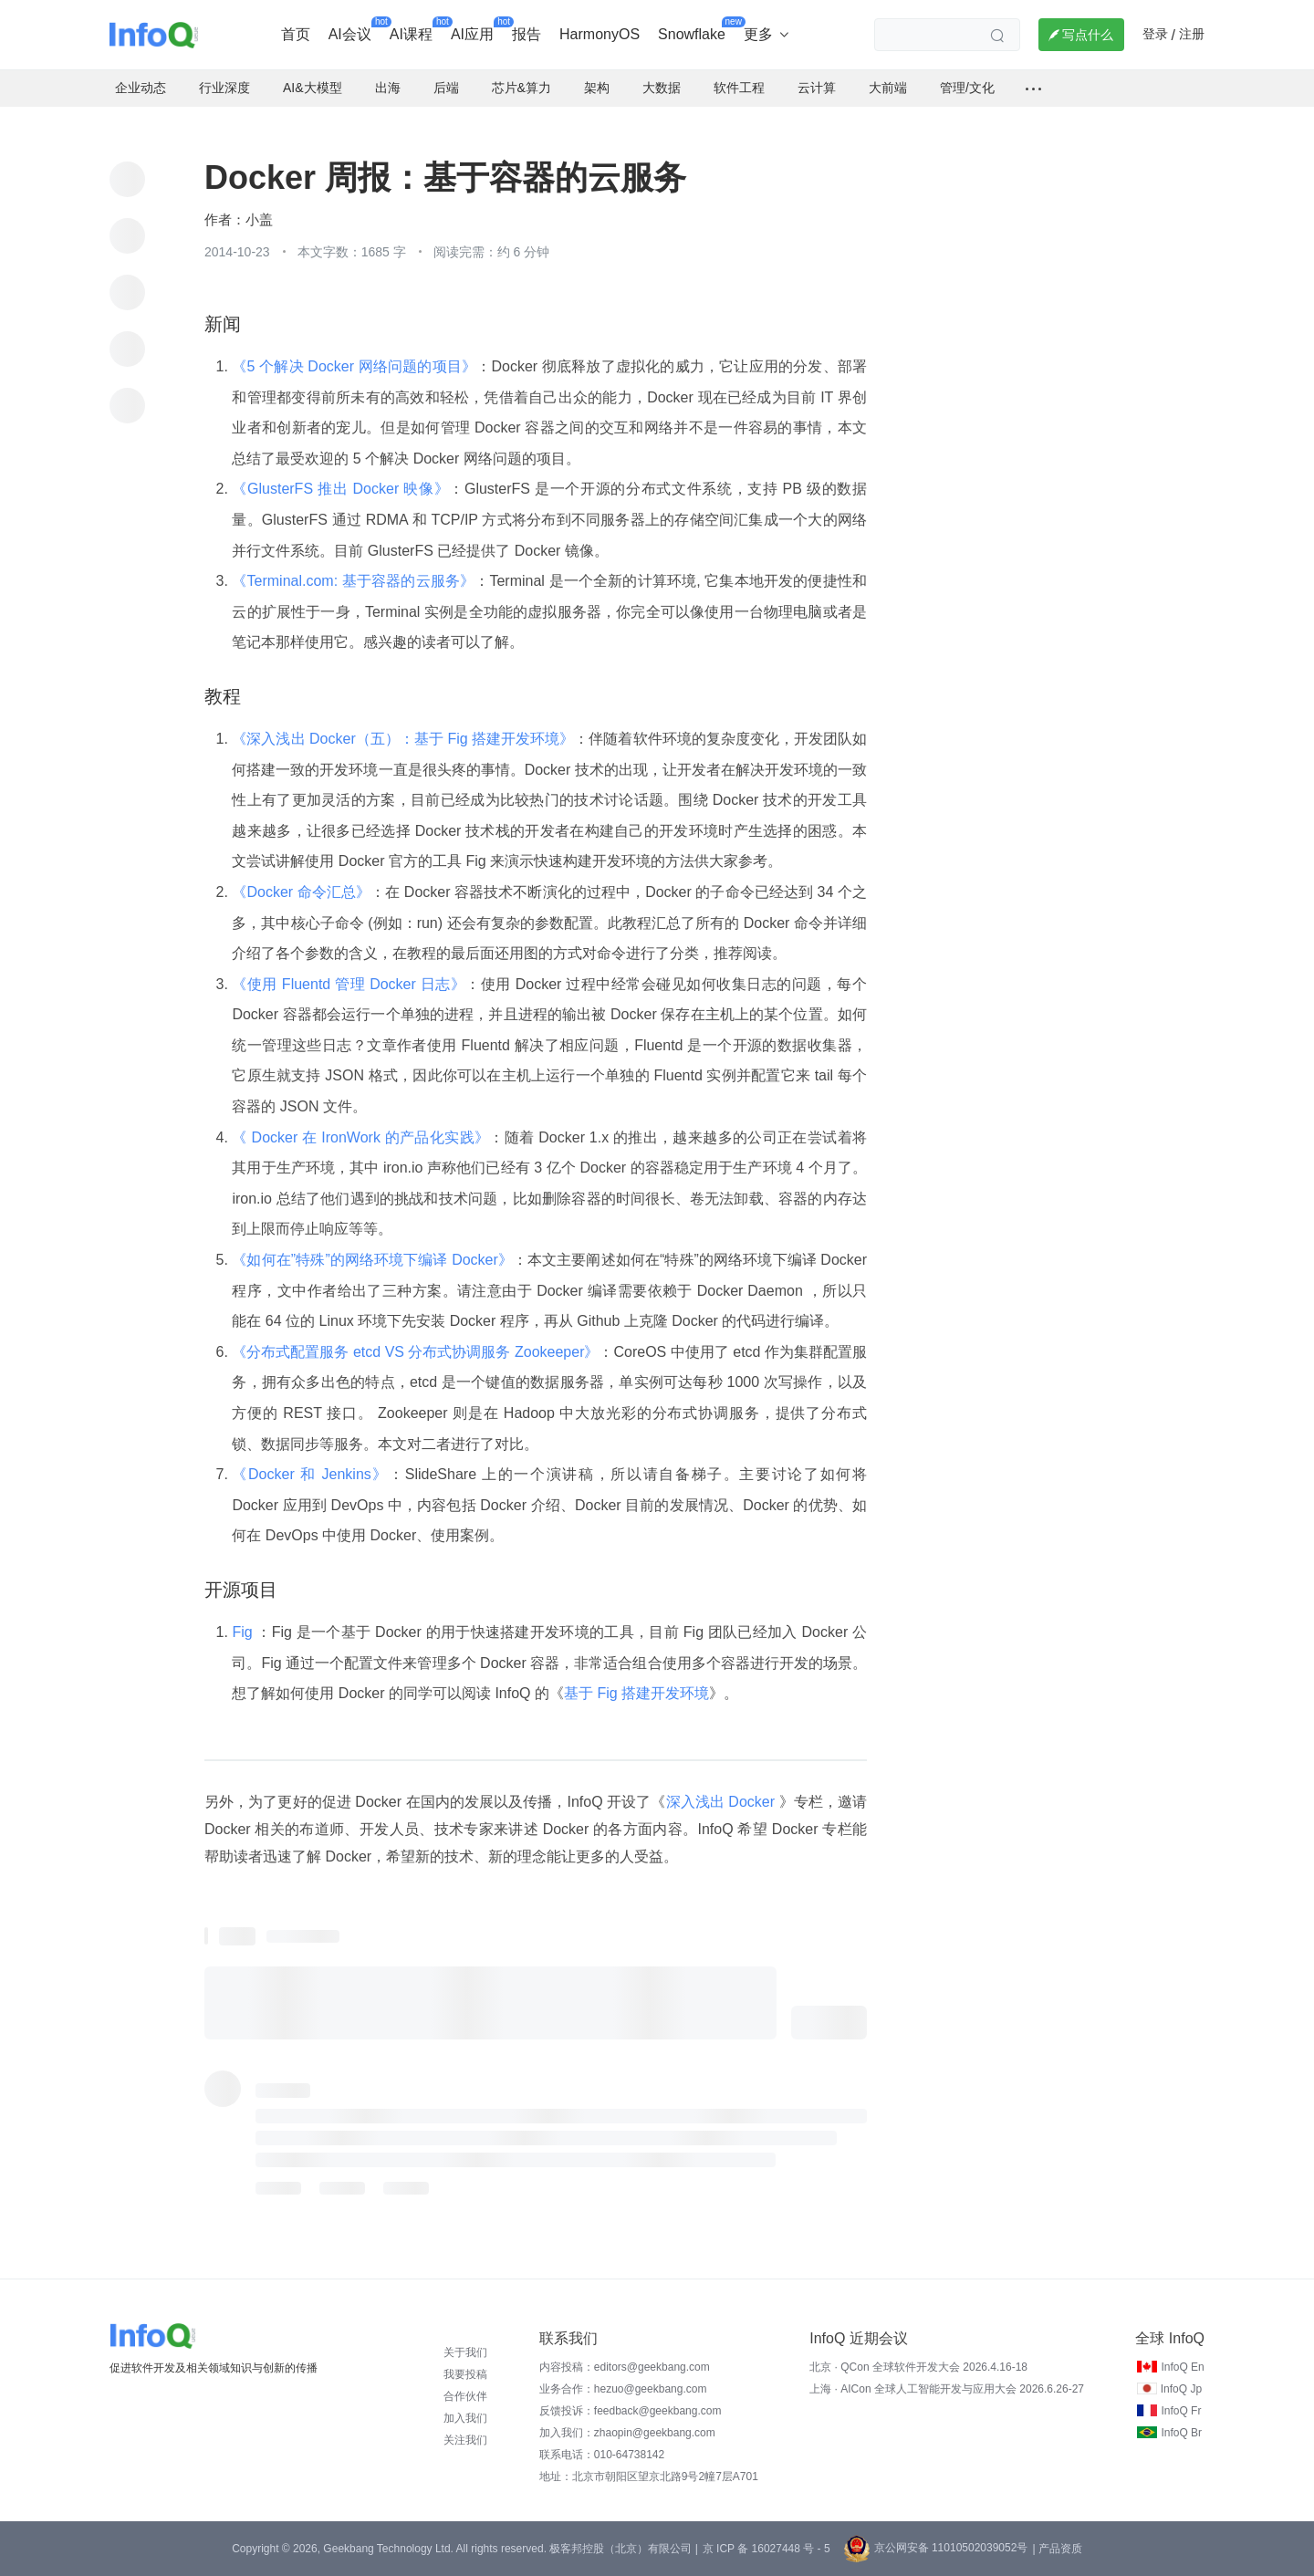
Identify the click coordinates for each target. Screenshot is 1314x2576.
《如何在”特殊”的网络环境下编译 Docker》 (372, 1259)
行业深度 (224, 87)
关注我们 (465, 2440)
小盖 (259, 220)
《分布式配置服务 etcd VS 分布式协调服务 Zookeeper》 (415, 1352)
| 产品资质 (1056, 2548)
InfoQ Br (1181, 2432)
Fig (244, 1632)
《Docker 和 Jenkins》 (310, 1474)
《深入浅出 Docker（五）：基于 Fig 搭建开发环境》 (403, 738)
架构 (597, 87)
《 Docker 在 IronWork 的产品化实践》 (360, 1137)
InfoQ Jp (1181, 2389)
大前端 (888, 87)
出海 (388, 87)
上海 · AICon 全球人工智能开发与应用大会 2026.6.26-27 (946, 2389)
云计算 (817, 87)
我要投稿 (465, 2374)
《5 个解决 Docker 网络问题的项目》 (354, 366)
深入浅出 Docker (722, 1801)
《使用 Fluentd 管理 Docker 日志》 (348, 984)
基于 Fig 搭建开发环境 (636, 1693)
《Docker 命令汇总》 (301, 892)
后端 (446, 87)
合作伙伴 (465, 2396)
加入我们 (465, 2418)
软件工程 (739, 87)
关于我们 (465, 2352)
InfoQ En (1182, 2367)
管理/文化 (967, 87)
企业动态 (140, 87)
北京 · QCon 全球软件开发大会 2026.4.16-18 (918, 2367)
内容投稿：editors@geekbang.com (624, 2367)
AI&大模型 (312, 87)
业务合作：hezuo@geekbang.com (623, 2389)
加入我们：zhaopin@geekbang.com (627, 2432)
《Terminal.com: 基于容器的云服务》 (353, 581)
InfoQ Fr (1181, 2410)
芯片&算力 (521, 87)
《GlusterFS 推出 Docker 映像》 (340, 488)
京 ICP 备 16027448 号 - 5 (766, 2548)
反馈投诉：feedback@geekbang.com (630, 2410)
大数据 (661, 87)
